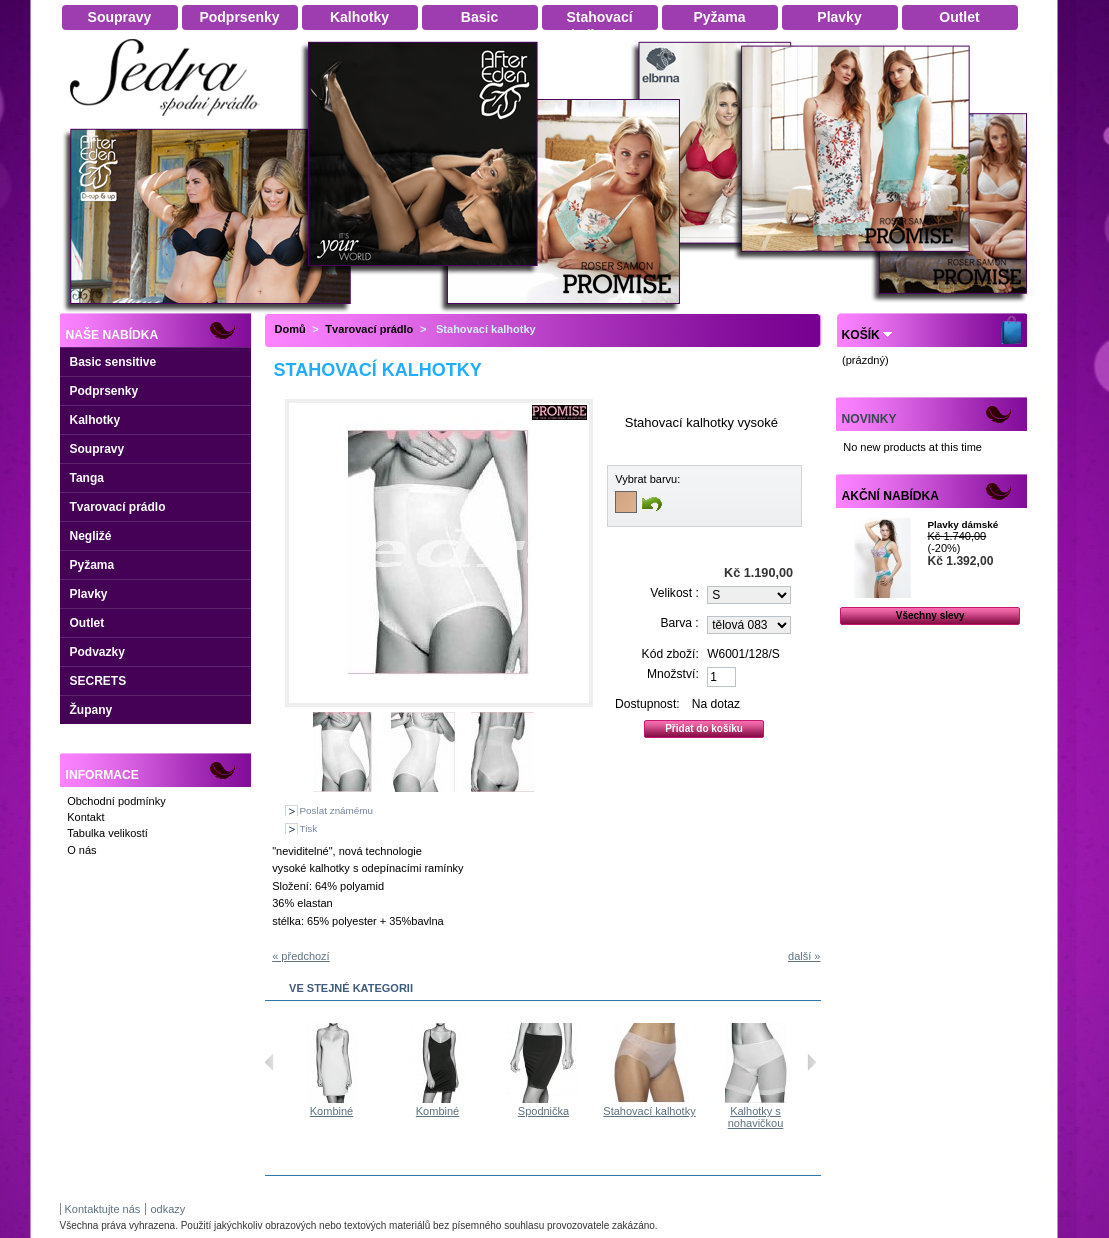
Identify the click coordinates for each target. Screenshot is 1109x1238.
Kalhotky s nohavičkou (775, 1117)
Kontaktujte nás (103, 1209)
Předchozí (269, 1062)
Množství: (673, 674)
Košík (861, 335)
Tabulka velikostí (107, 833)
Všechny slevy (930, 615)
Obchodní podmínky (116, 801)
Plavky (89, 594)
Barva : (679, 623)
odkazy (167, 1209)
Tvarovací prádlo (118, 507)
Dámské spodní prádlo (170, 121)
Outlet (87, 623)
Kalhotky (95, 420)
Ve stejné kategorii (351, 988)
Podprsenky (104, 391)
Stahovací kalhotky (668, 1111)
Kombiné (350, 1111)
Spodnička (562, 1111)
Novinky (869, 419)
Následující (811, 1062)
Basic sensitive (113, 362)
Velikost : (674, 593)
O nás (81, 850)
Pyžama (92, 565)
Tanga (87, 478)
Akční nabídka (890, 496)
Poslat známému (337, 810)
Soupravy (97, 449)
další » (804, 956)
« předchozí (300, 956)
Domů (290, 329)
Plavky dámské (962, 524)
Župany (91, 710)
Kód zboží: (670, 654)
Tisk (309, 828)
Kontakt (85, 817)
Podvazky (97, 652)
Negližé (91, 536)
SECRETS (98, 681)
